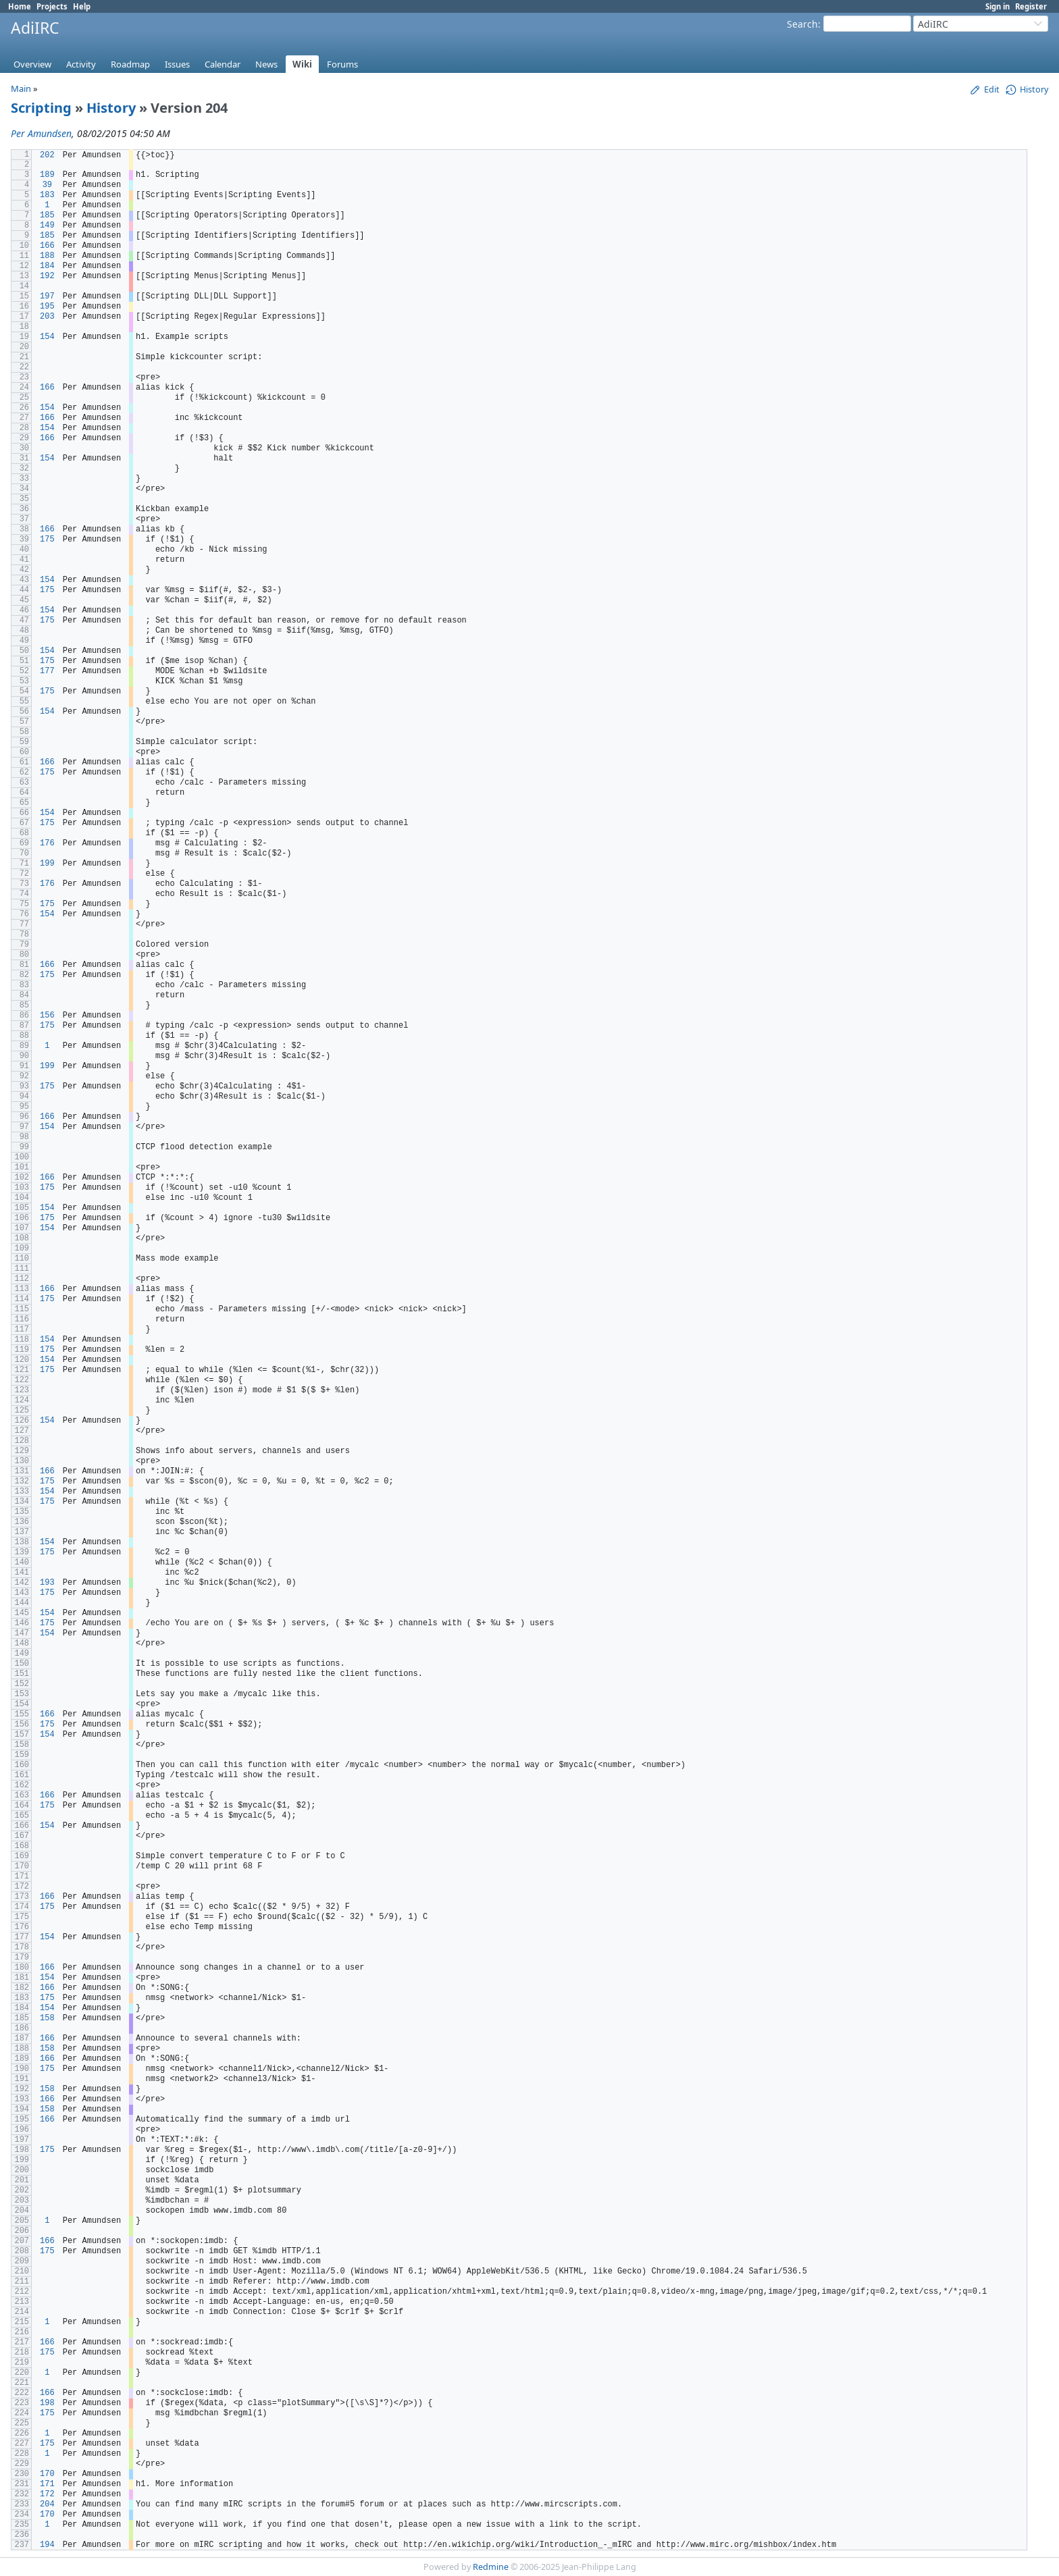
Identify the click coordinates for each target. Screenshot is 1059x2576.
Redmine (491, 2567)
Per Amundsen (41, 133)
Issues (177, 64)
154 (47, 337)
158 (47, 2018)
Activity (81, 64)
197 (47, 296)
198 (47, 2403)
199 (47, 863)
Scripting (41, 108)
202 (47, 155)
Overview (32, 64)
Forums (342, 64)
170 (47, 2474)
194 (47, 2545)
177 (47, 671)
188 (47, 256)
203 (47, 316)
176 (47, 843)
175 (47, 539)
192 (47, 276)
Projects (52, 6)
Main (21, 88)
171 (47, 2484)
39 (47, 185)
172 (47, 2494)
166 (47, 246)
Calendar (222, 64)
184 (47, 266)
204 (47, 2504)
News (266, 64)
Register (1031, 6)
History (111, 108)
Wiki (302, 64)
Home (19, 6)
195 (47, 306)
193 (47, 1582)
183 (47, 195)
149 (47, 225)
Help (82, 6)
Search (802, 24)
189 (47, 175)
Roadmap (130, 64)
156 (47, 1015)
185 (47, 215)
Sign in (997, 6)
